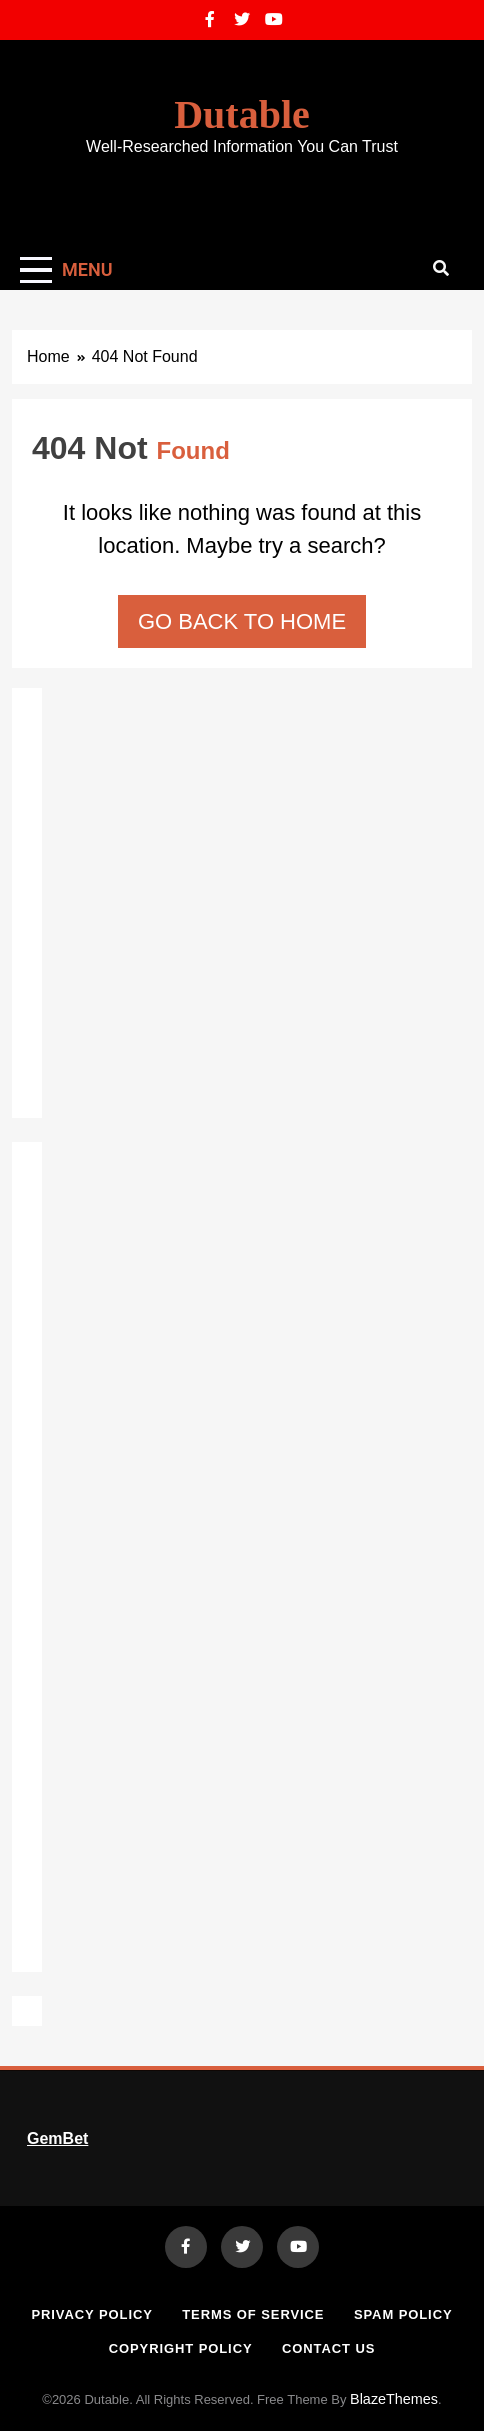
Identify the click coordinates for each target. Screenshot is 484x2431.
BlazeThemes (394, 2399)
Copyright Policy (181, 2348)
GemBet (57, 2138)
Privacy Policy (91, 2314)
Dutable (242, 114)
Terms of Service (253, 2314)
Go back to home (242, 621)
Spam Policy (403, 2314)
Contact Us (328, 2348)
